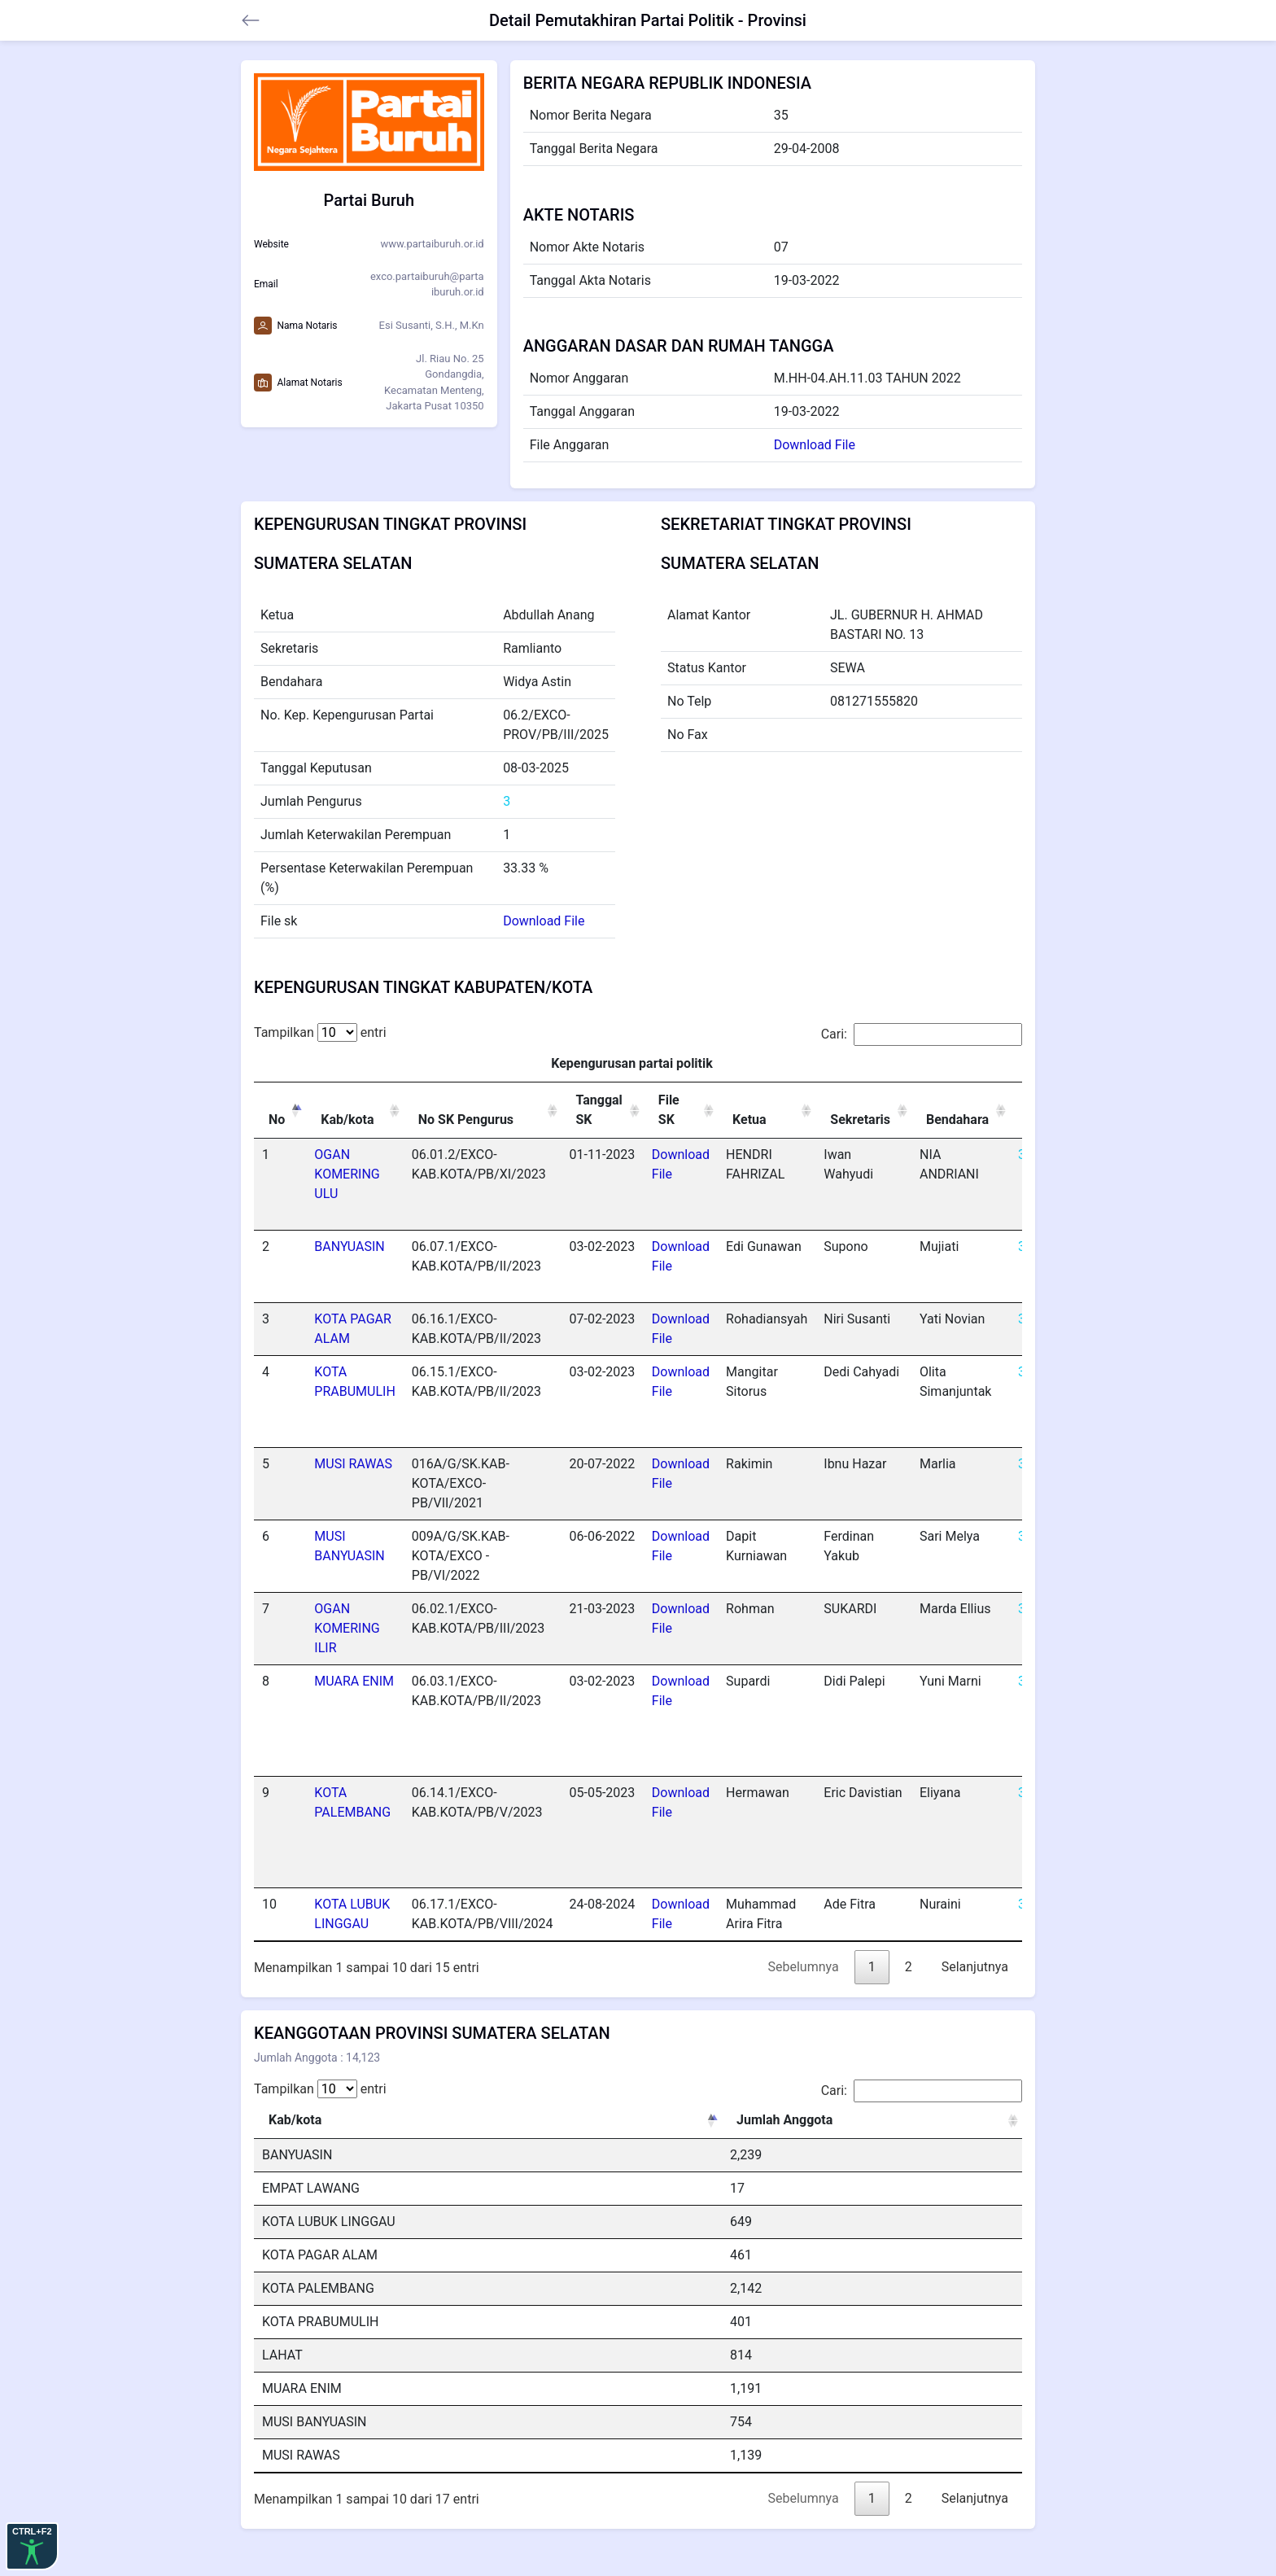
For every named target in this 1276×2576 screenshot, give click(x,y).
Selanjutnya (975, 1967)
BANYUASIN (349, 1246)
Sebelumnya (803, 1967)
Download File (814, 445)
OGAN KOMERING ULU (346, 1174)
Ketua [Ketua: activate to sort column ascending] (749, 1119)
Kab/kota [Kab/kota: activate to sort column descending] (295, 2120)
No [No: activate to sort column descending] (277, 1119)
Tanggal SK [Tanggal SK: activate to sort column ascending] (599, 1109)
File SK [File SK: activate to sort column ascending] (669, 1109)
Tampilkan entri (320, 1032)
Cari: (921, 1034)
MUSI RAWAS (353, 1464)
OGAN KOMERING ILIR (346, 1628)
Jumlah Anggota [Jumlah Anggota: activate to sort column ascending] (784, 2120)
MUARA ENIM (354, 1681)
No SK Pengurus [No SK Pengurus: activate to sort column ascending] (465, 1119)
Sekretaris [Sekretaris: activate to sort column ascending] (860, 1119)
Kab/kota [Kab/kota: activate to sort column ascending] (347, 1119)
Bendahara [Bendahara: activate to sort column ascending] (957, 1119)
